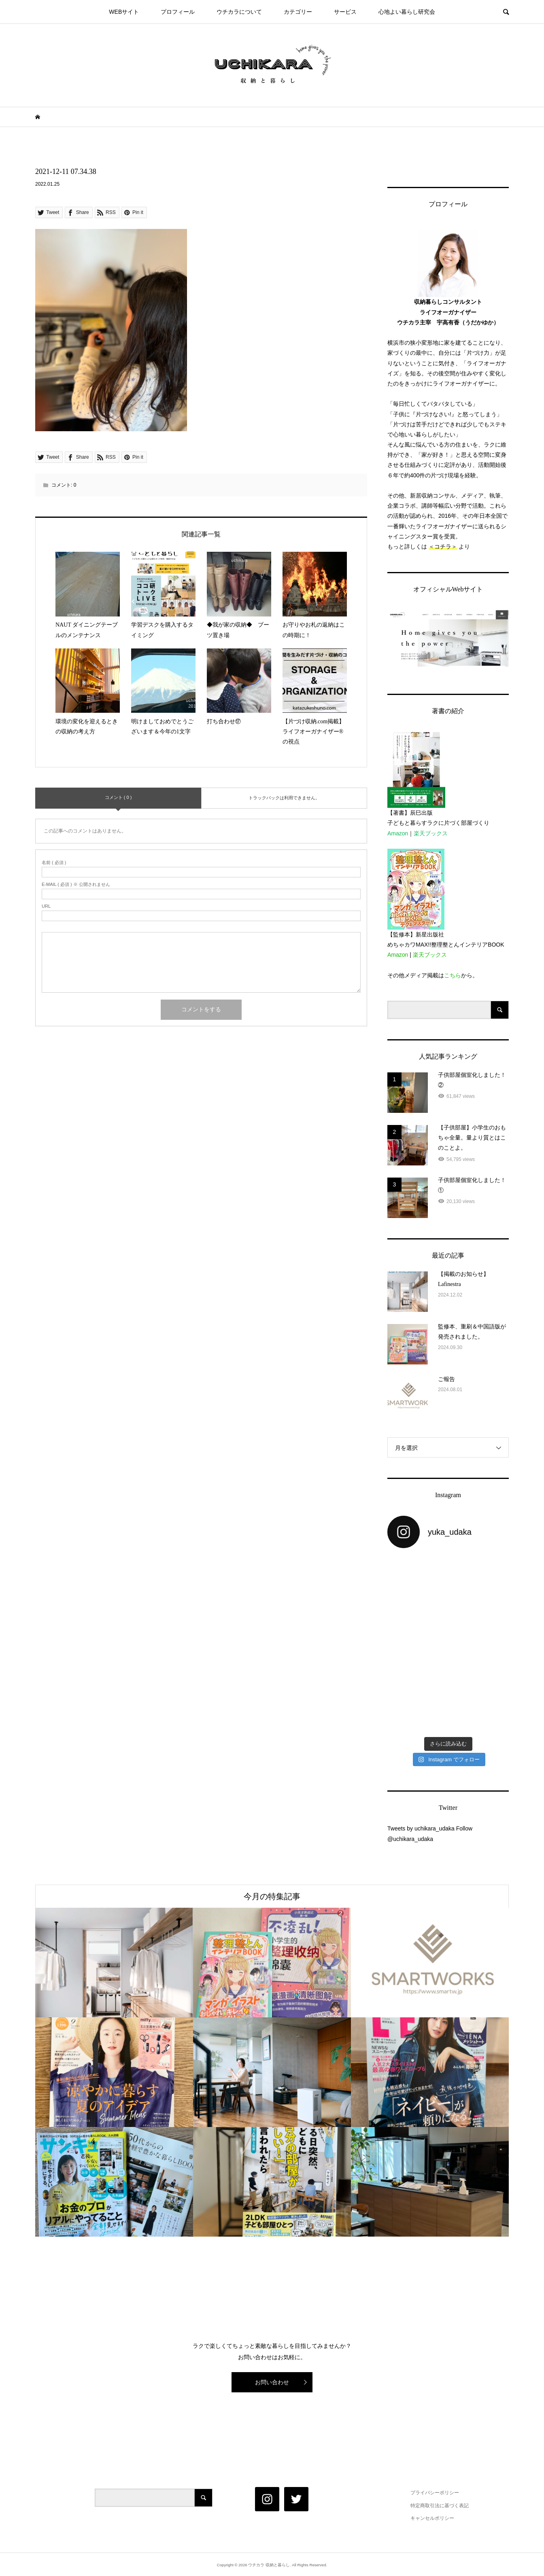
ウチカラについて (239, 11)
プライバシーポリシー (434, 2493)
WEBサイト (124, 11)
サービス (345, 11)
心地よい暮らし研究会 (406, 11)
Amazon (397, 833)
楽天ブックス (431, 833)
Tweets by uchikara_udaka (421, 1828)
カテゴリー (298, 11)
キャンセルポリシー (432, 2518)
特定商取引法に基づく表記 (439, 2505)
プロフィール (178, 11)
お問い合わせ (272, 2382)
